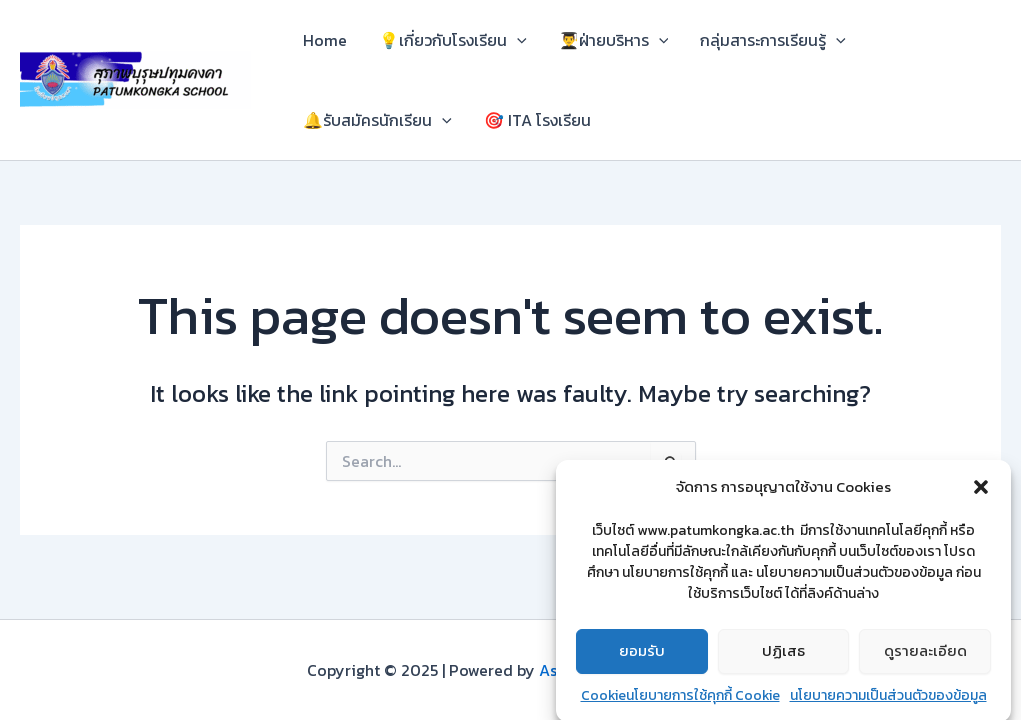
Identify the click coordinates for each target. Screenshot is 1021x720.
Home (325, 40)
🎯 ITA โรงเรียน (537, 120)
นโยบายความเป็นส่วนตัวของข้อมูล (888, 702)
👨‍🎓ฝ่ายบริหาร (614, 40)
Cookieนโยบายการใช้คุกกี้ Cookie (680, 702)
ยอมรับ (642, 657)
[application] (517, 40)
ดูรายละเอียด (925, 657)
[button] (981, 494)
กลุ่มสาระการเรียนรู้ (773, 40)
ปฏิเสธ (783, 657)
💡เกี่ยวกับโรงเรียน (453, 40)
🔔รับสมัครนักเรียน (377, 120)
